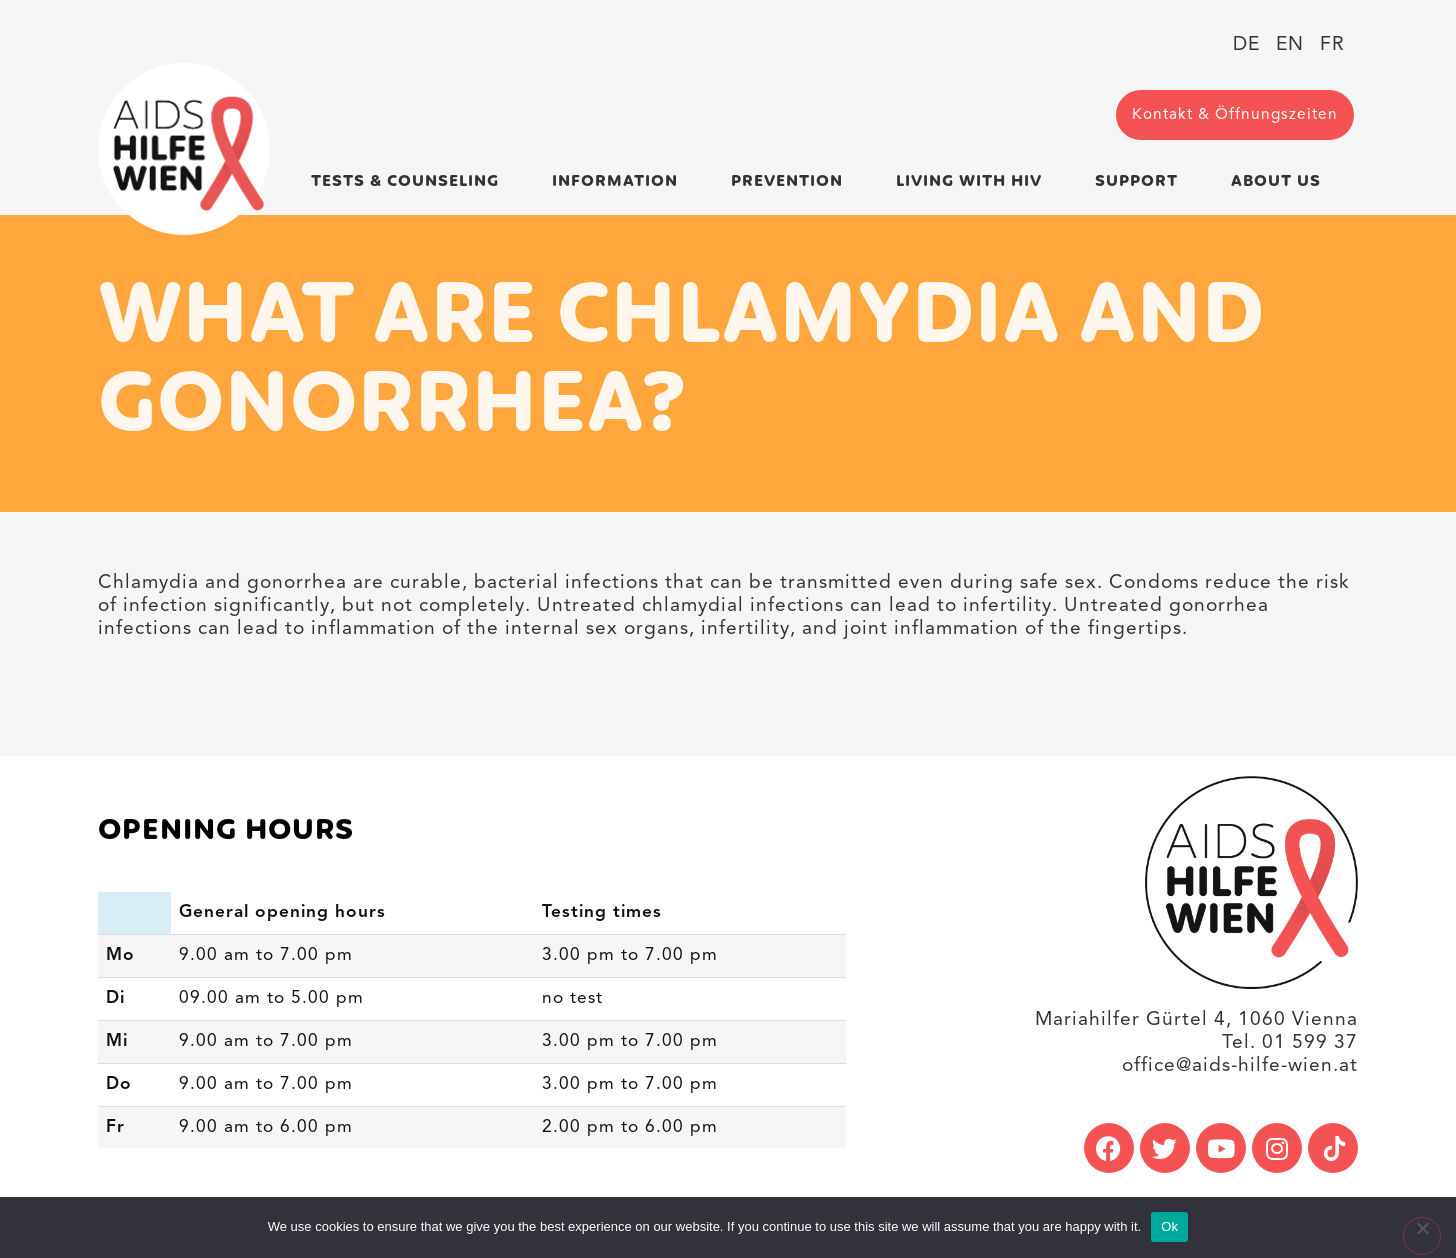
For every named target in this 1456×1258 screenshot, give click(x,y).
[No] (1422, 1236)
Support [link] (1141, 181)
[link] (184, 149)
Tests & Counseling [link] (410, 181)
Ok (1169, 1226)
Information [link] (620, 181)
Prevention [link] (792, 181)
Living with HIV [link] (974, 181)
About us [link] (1281, 181)
